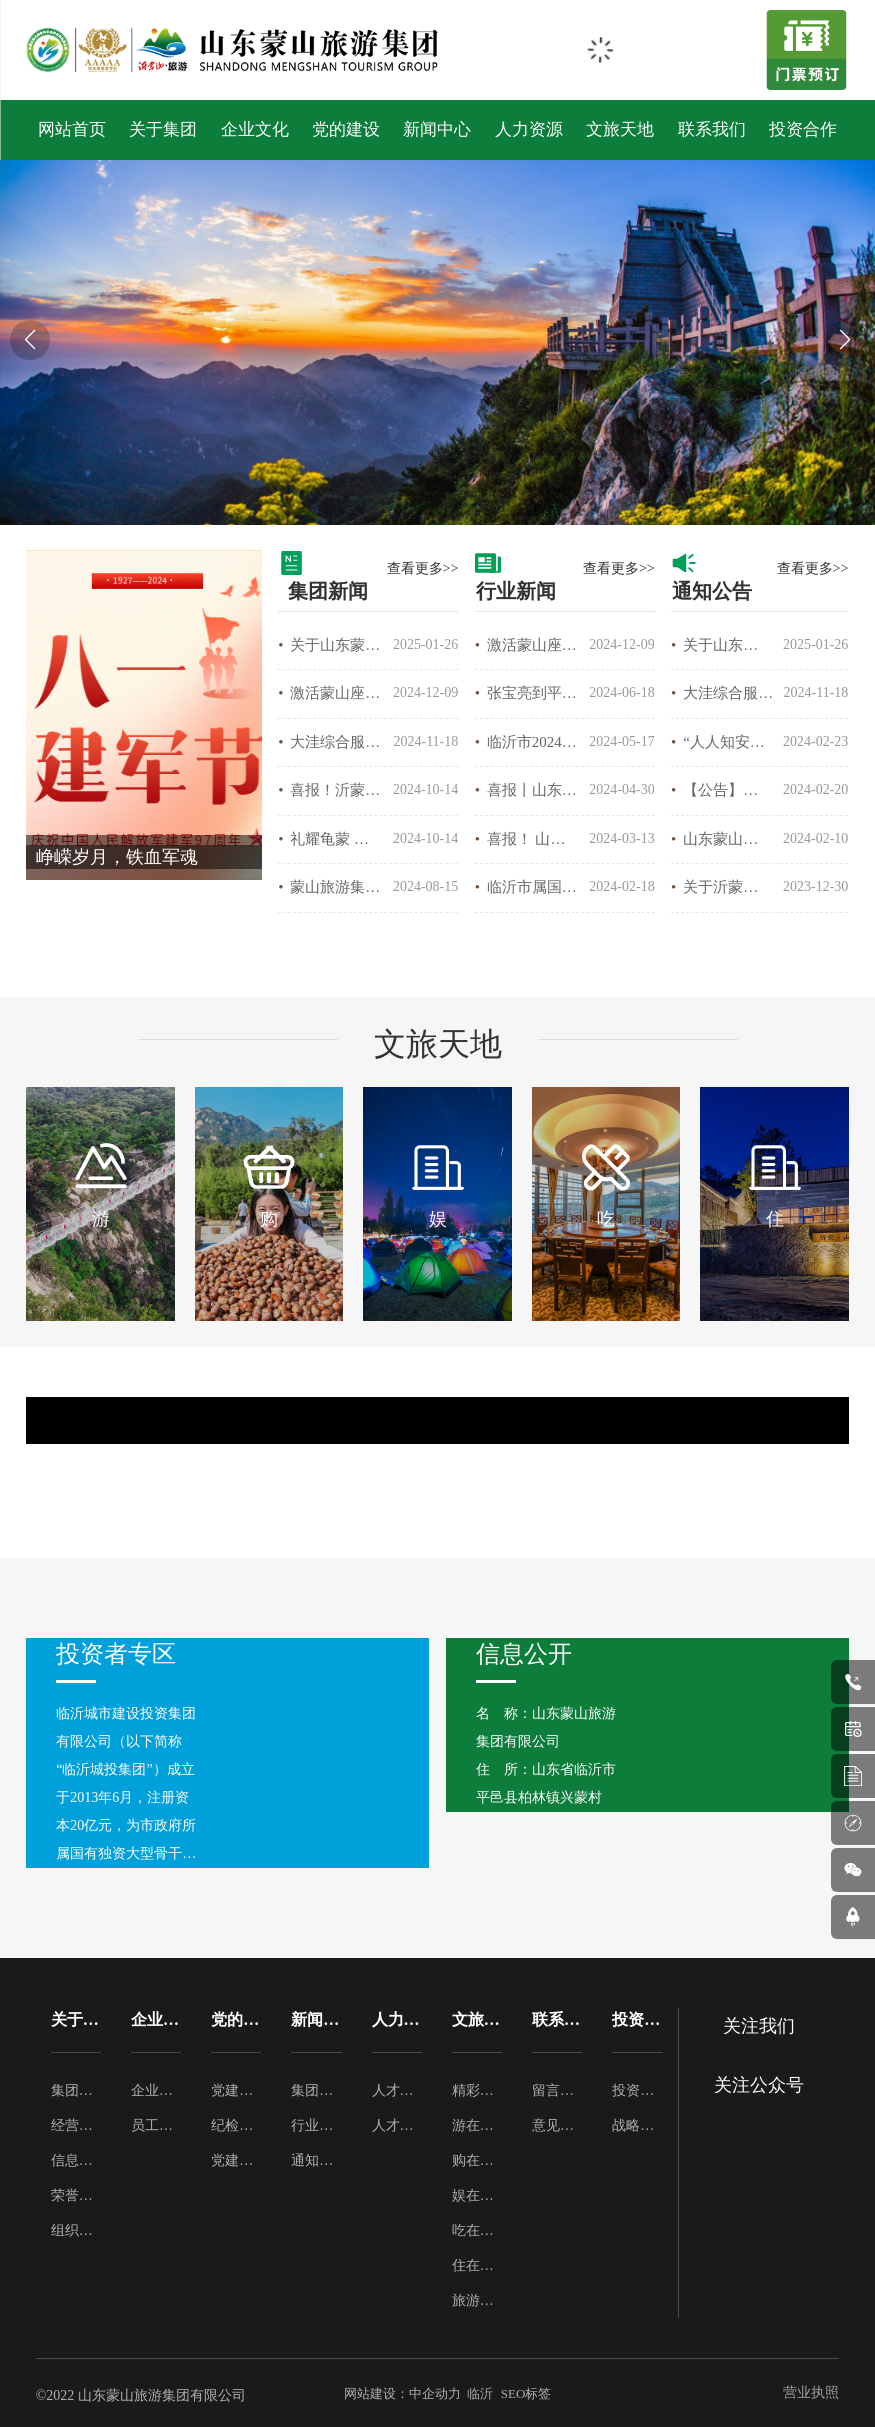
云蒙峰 (541, 1408)
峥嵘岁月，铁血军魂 (117, 857)
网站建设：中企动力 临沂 (419, 2393)
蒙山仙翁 (541, 1431)
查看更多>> (423, 568)
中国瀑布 (129, 1408)
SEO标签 (526, 2393)
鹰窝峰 (129, 1431)
